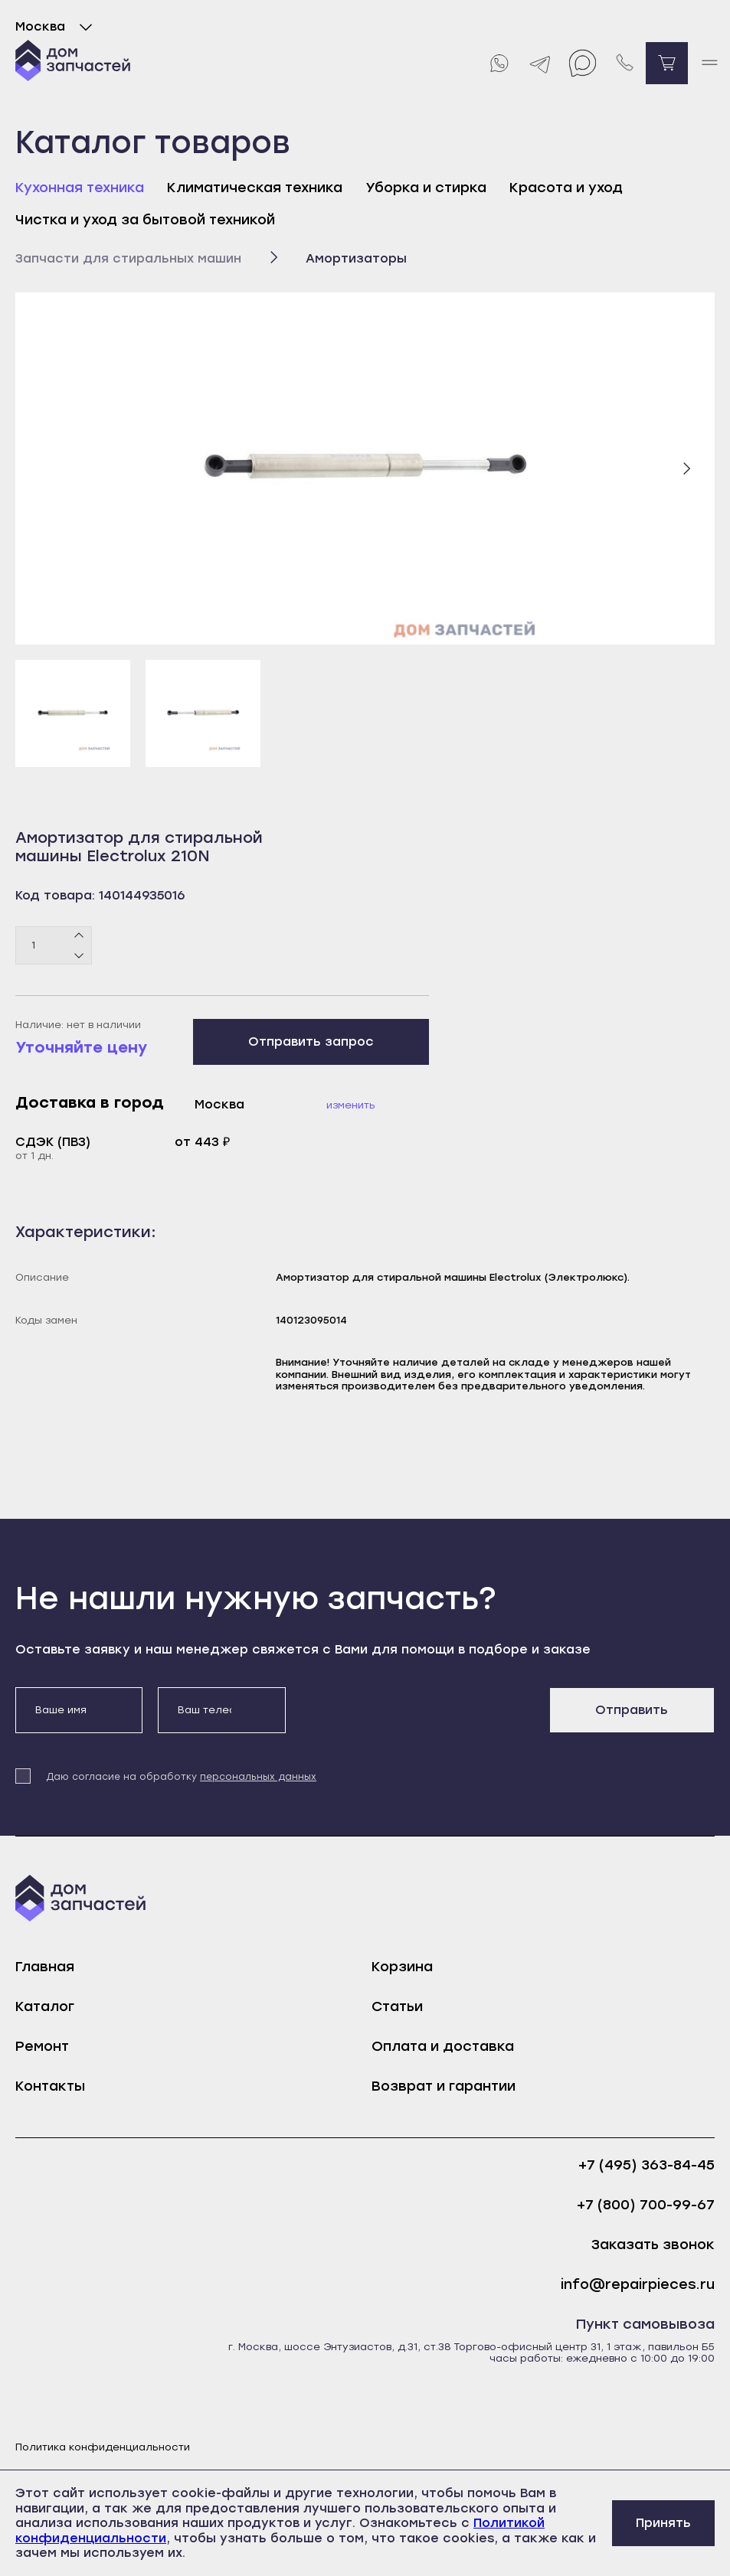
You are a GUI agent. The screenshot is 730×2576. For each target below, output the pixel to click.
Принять (663, 2523)
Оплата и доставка (443, 2046)
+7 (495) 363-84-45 (646, 2165)
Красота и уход (566, 187)
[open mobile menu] (709, 63)
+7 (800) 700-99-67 (646, 2205)
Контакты (50, 2086)
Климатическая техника (254, 187)
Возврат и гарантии (444, 2086)
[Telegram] (540, 63)
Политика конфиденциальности (102, 2447)
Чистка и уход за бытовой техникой (145, 219)
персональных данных (258, 1776)
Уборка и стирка (425, 187)
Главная (44, 1966)
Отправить (631, 1710)
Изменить (350, 1105)
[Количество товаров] (53, 945)
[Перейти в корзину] (667, 63)
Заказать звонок (653, 2245)
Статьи (397, 2006)
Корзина (402, 1966)
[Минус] (79, 955)
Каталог (44, 2006)
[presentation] (417, 1717)
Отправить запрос (311, 1041)
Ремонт (42, 2046)
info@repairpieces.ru (638, 2285)
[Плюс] (79, 935)
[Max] (582, 63)
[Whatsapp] (498, 63)
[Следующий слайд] (686, 468)
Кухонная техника (79, 187)
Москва (57, 27)
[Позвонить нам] (625, 63)
